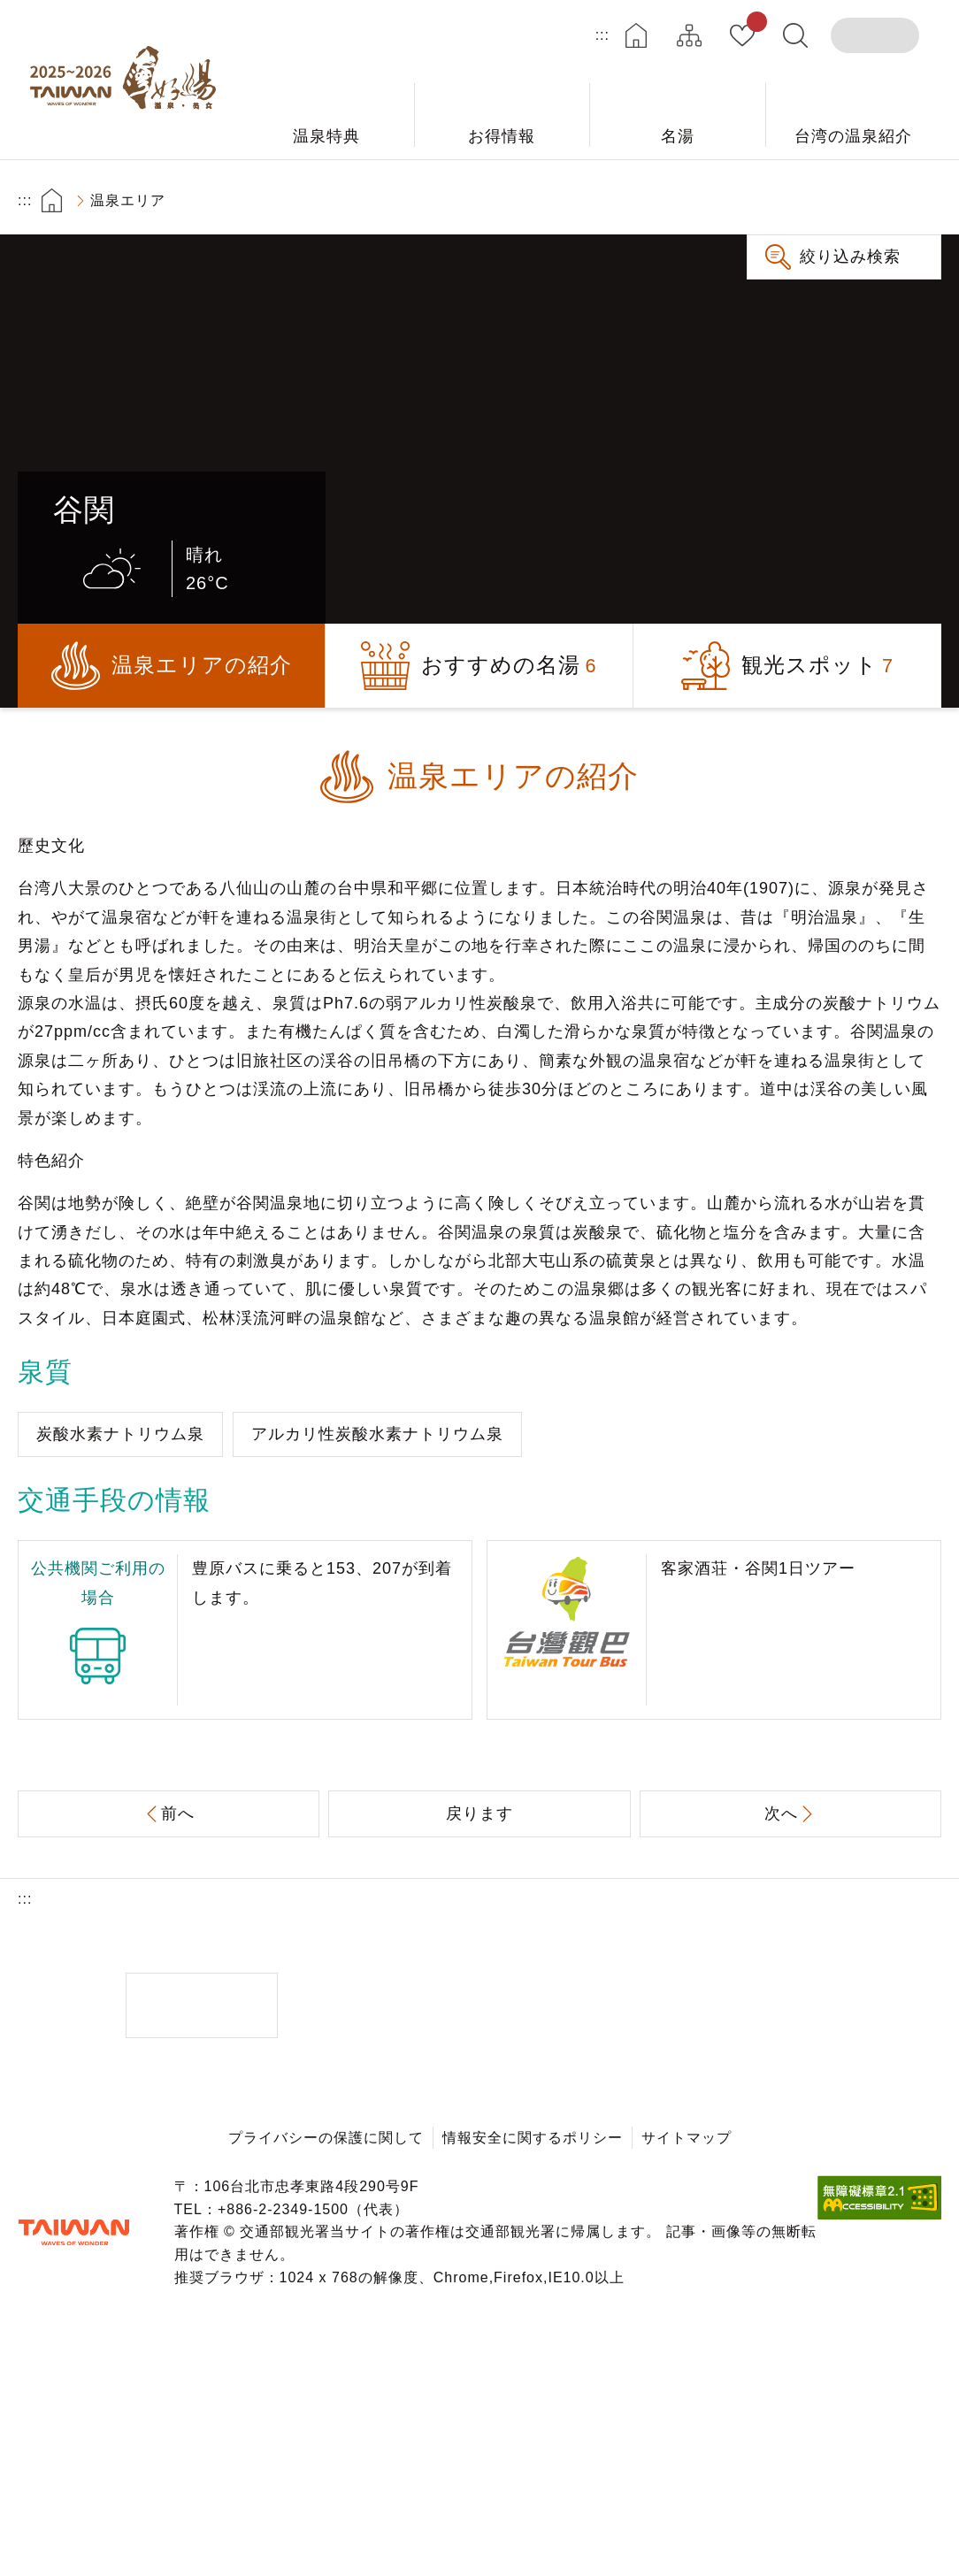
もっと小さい (917, 200)
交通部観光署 (74, 2232)
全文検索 (795, 35)
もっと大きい (867, 200)
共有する (818, 200)
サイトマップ (689, 35)
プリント (768, 200)
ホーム (636, 35)
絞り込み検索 (850, 256)
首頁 (52, 200)
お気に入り (753, 25)
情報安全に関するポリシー (532, 2137)
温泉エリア (127, 200)
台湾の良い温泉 (128, 80)
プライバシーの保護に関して (326, 2137)
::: (602, 34)
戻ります (479, 1813)
